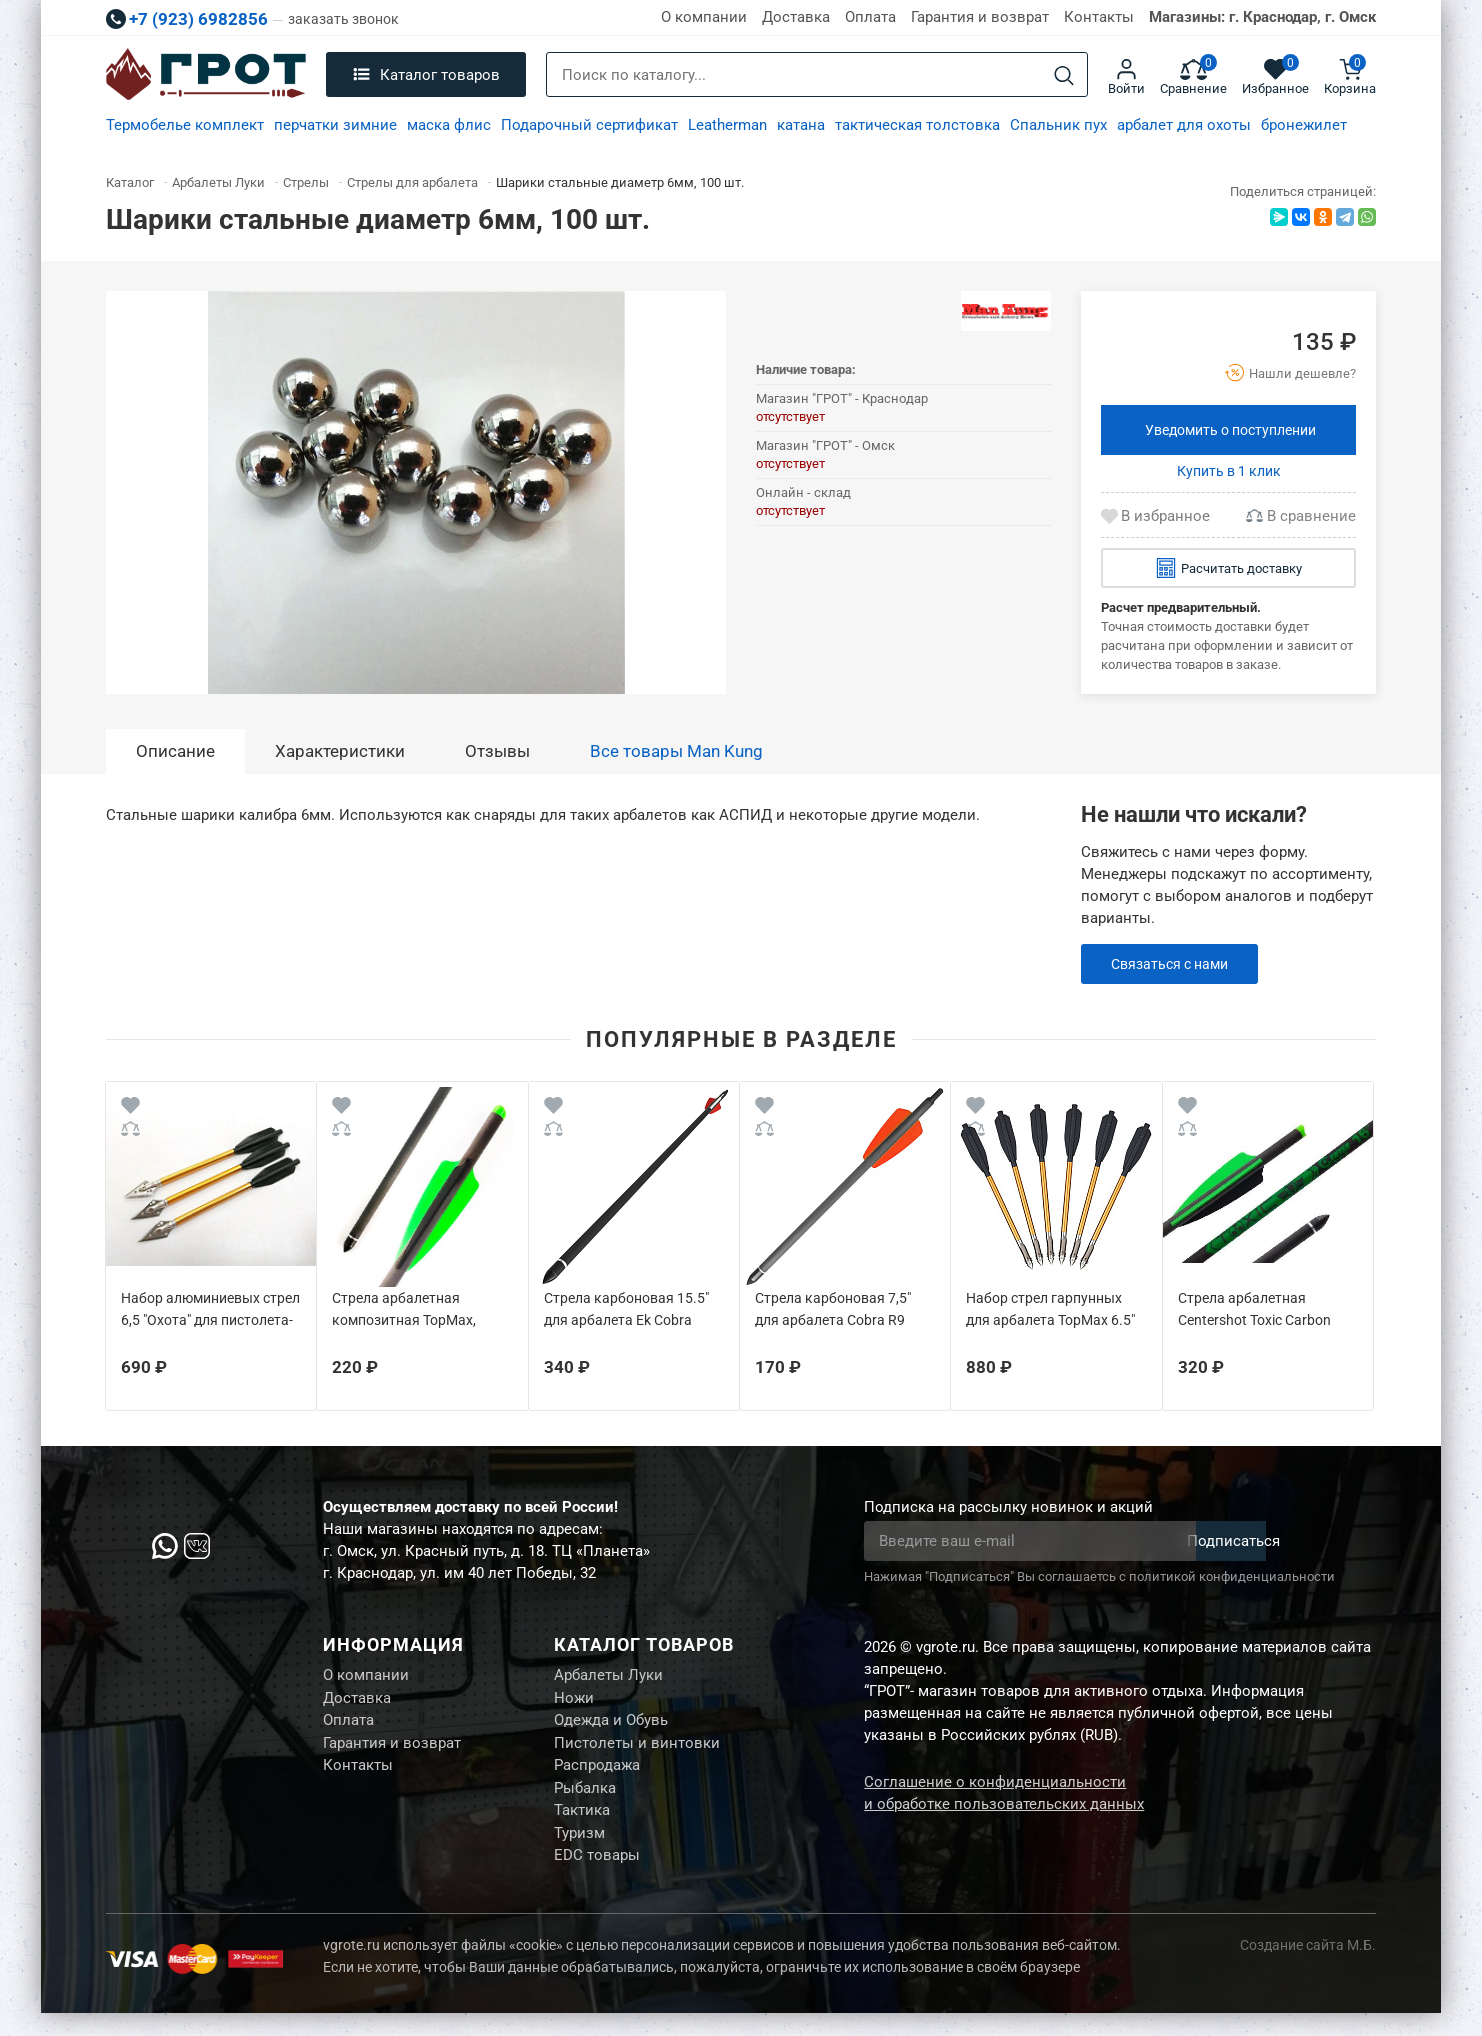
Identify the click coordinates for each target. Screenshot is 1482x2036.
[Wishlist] (130, 1108)
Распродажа (597, 1777)
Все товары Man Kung (676, 751)
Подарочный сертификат (589, 125)
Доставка (796, 17)
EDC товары (597, 1877)
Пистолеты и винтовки (637, 1752)
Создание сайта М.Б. (1308, 1968)
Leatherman (727, 125)
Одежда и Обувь (611, 1727)
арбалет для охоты (1184, 125)
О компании (704, 17)
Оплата (870, 17)
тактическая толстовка (917, 125)
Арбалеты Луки (608, 1677)
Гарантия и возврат (980, 17)
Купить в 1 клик (1229, 471)
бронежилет (1304, 125)
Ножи (574, 1702)
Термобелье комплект (185, 125)
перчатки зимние (335, 125)
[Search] (1064, 75)
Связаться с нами (1174, 964)
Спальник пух (1058, 125)
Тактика (582, 1827)
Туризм (579, 1852)
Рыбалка (585, 1802)
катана (801, 125)
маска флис (449, 125)
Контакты (1099, 17)
